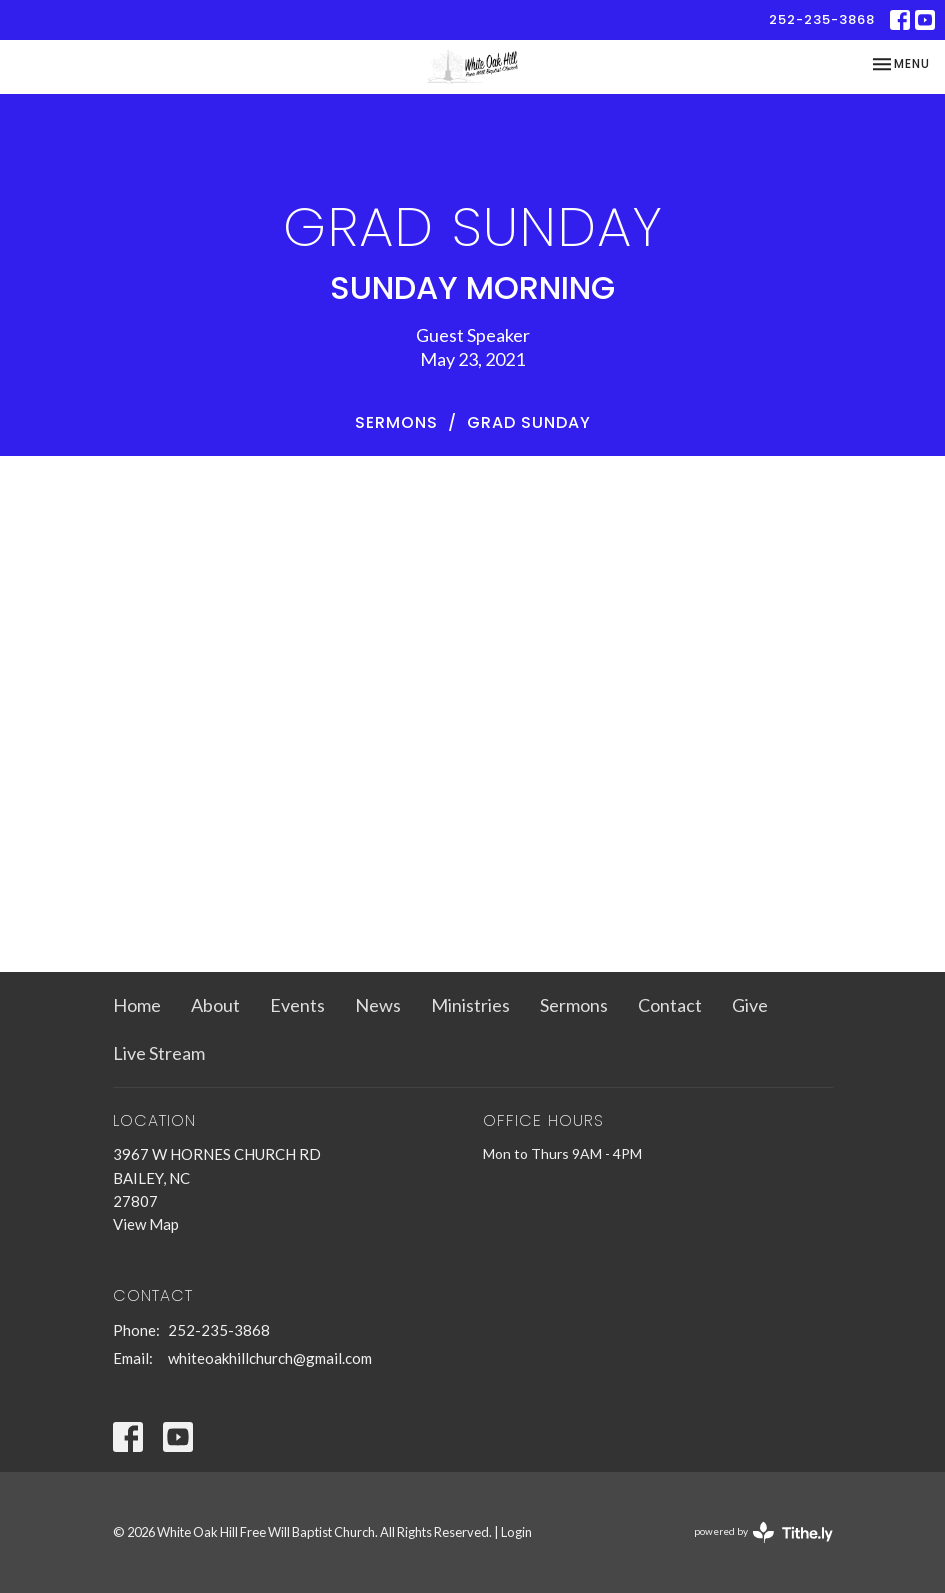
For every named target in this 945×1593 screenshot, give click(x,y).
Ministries (470, 1005)
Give (750, 1005)
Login (516, 1532)
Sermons (396, 422)
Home (137, 1005)
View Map (146, 1224)
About (215, 1005)
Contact (670, 1005)
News (378, 1005)
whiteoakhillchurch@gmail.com (270, 1358)
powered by (763, 1532)
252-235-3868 (822, 19)
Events (297, 1005)
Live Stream (159, 1053)
